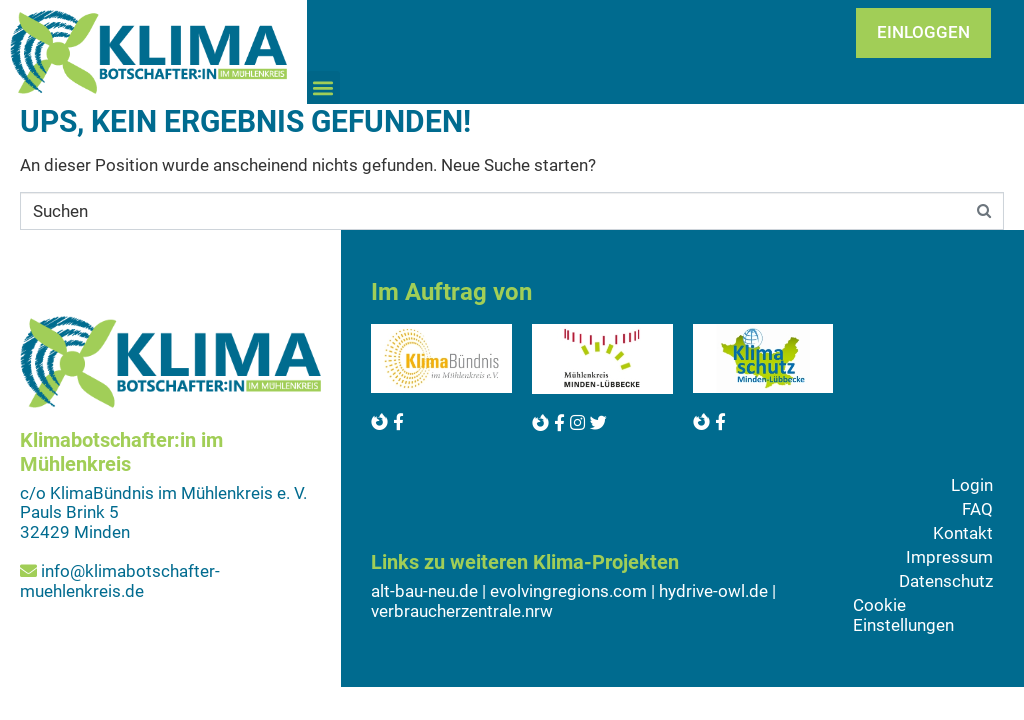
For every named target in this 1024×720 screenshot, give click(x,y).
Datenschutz (946, 581)
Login (972, 485)
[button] (323, 87)
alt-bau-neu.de (424, 591)
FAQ (977, 509)
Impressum (949, 557)
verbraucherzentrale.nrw (462, 611)
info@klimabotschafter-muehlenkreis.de (120, 581)
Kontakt (963, 533)
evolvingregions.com (568, 591)
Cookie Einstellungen (903, 615)
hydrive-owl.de (713, 591)
